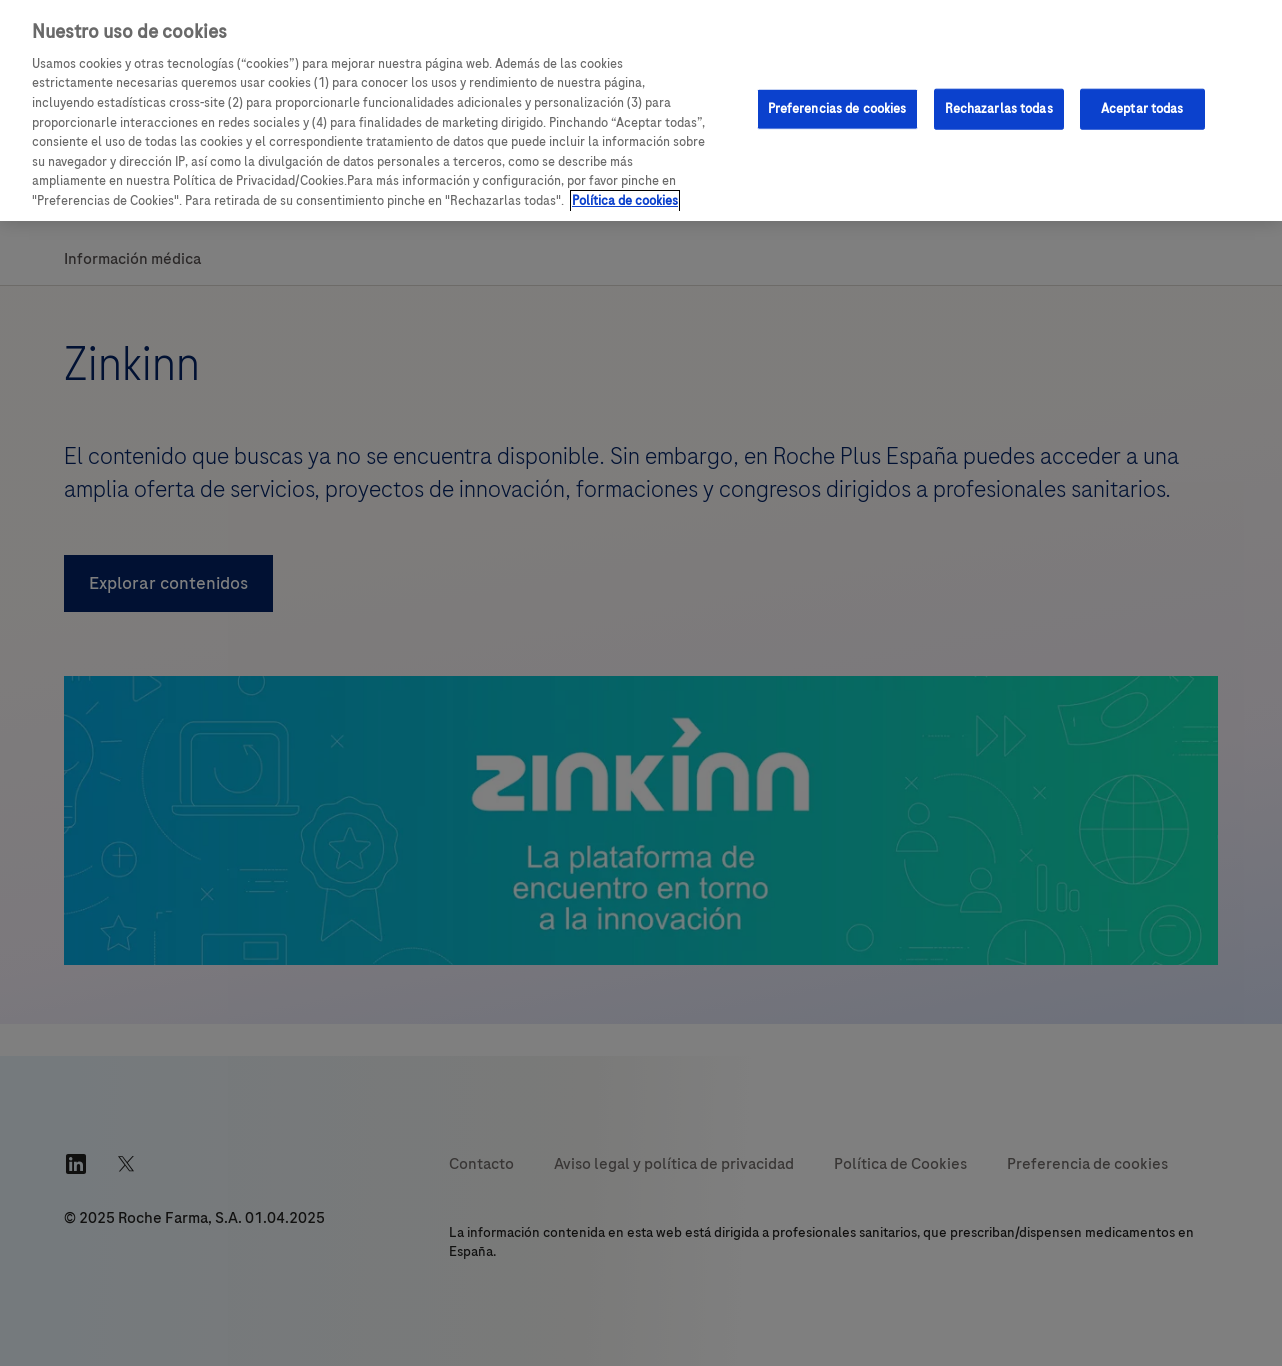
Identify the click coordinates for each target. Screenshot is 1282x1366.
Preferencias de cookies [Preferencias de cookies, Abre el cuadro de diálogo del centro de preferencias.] (837, 108)
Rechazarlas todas (999, 108)
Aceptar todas (1142, 108)
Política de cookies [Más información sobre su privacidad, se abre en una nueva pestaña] (625, 201)
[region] (641, 110)
